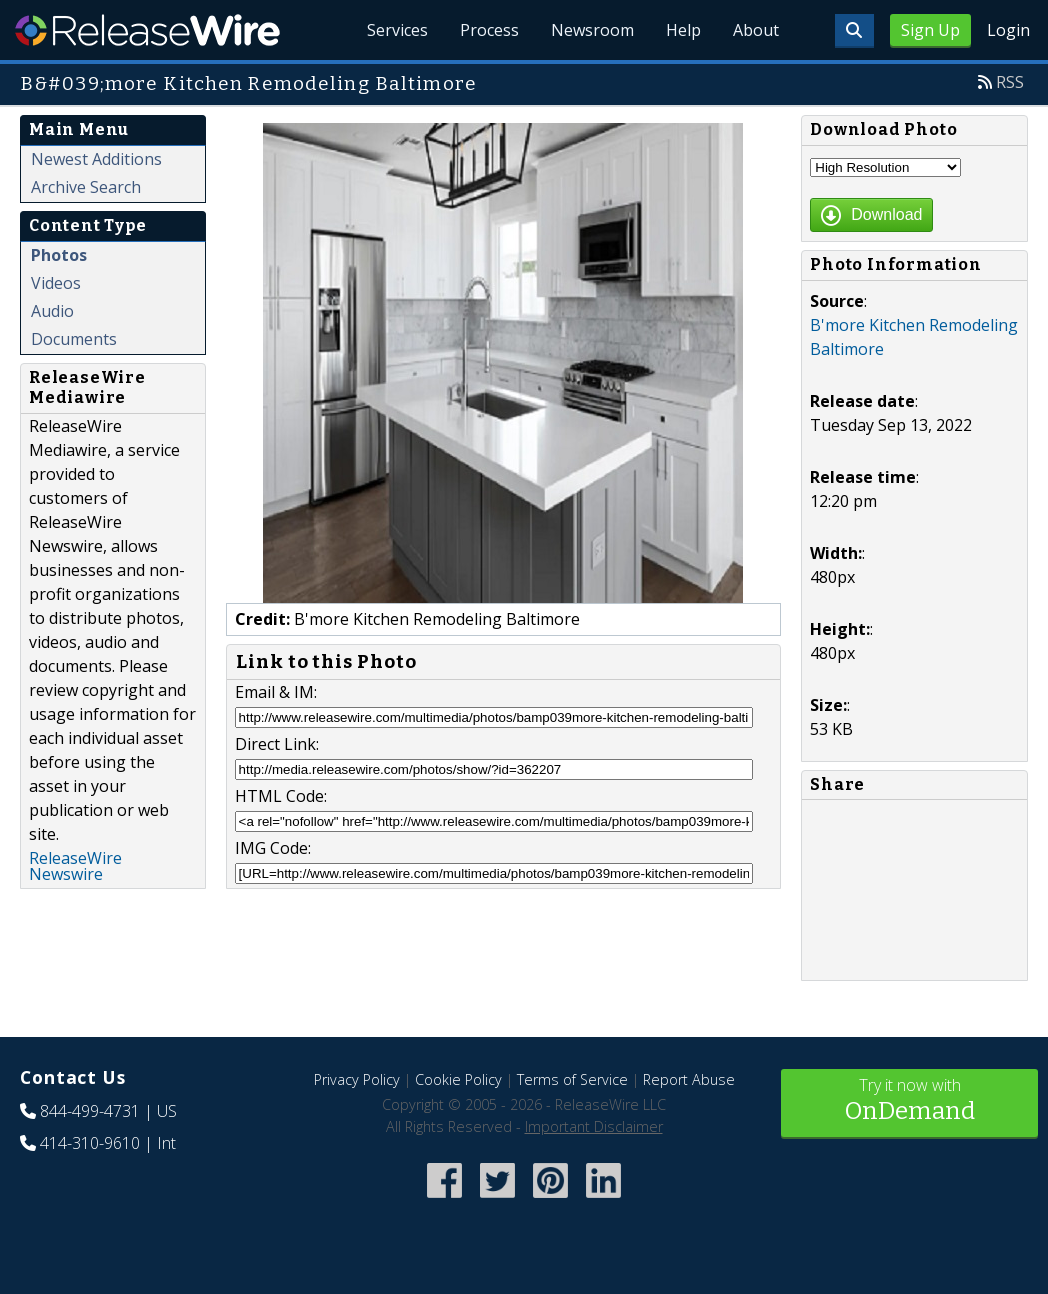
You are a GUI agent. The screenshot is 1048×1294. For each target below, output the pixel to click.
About (756, 30)
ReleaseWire (147, 30)
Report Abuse (689, 1079)
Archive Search (86, 187)
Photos (59, 255)
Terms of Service (572, 1079)
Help (683, 30)
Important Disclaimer (594, 1126)
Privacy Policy (357, 1079)
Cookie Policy (458, 1079)
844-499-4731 (90, 1111)
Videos (56, 283)
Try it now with (909, 1101)
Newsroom (592, 30)
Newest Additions (96, 159)
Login (1008, 30)
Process (489, 30)
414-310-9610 (90, 1143)
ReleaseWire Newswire (75, 866)
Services (397, 30)
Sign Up (930, 30)
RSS (1010, 82)
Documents (74, 339)
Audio (52, 311)
